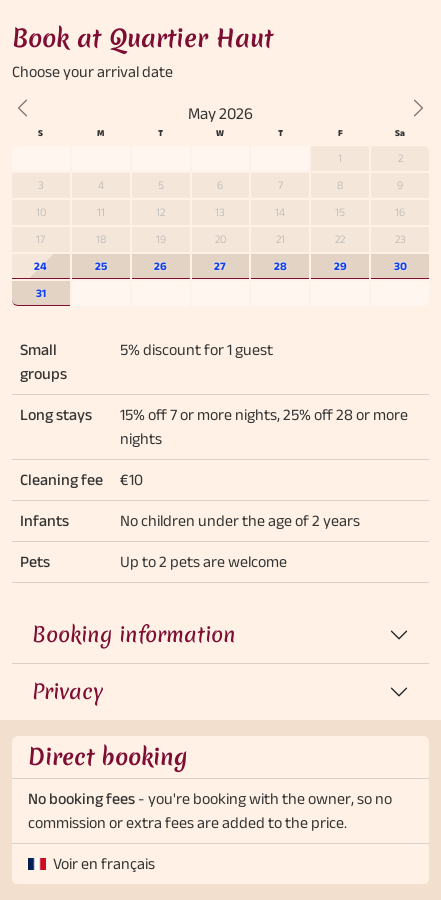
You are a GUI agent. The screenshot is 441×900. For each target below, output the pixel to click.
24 (40, 266)
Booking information (134, 634)
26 (160, 266)
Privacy (67, 691)
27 (220, 266)
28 (280, 266)
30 (400, 266)
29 (340, 266)
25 (101, 266)
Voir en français (104, 863)
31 (41, 293)
